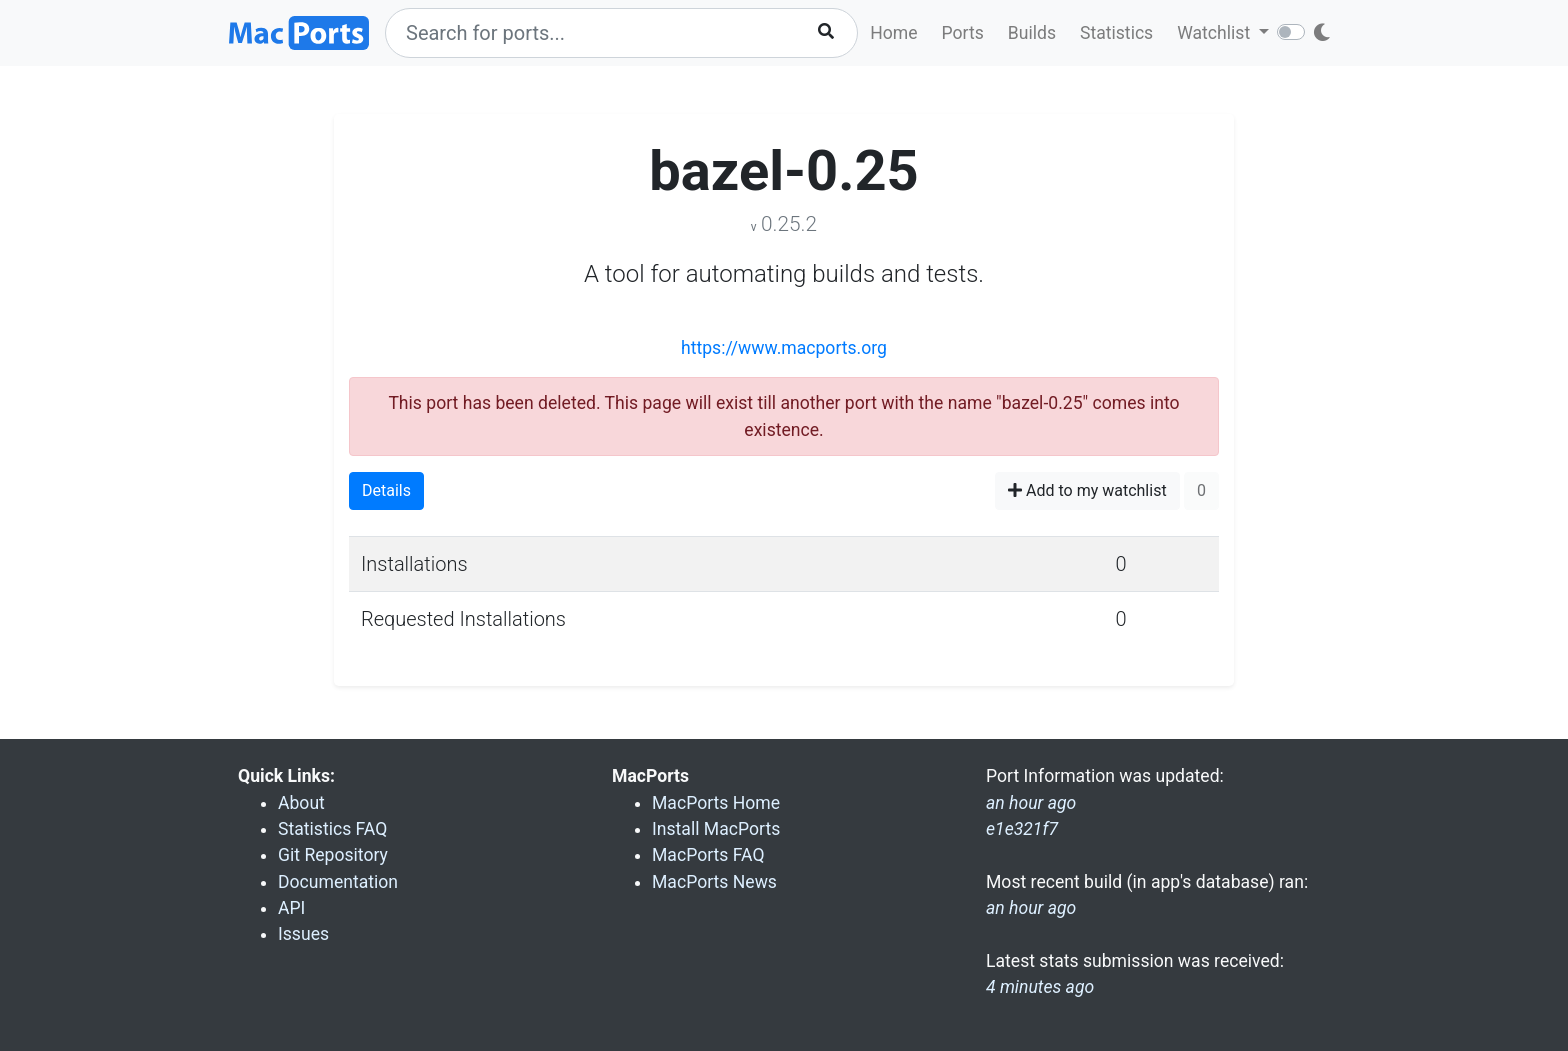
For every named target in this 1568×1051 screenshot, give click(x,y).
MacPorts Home (716, 803)
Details (386, 490)
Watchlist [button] (1215, 33)
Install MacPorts (716, 829)
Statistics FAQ (332, 829)
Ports (963, 33)
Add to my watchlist (1087, 490)
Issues (303, 934)
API (291, 908)
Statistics (1116, 33)
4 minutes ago (1040, 987)
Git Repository (333, 855)
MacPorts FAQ (708, 855)
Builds (1032, 33)
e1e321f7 (1022, 829)
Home (893, 33)
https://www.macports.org (784, 348)
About (301, 803)
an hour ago (1031, 908)
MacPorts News (714, 882)
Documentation (338, 882)
